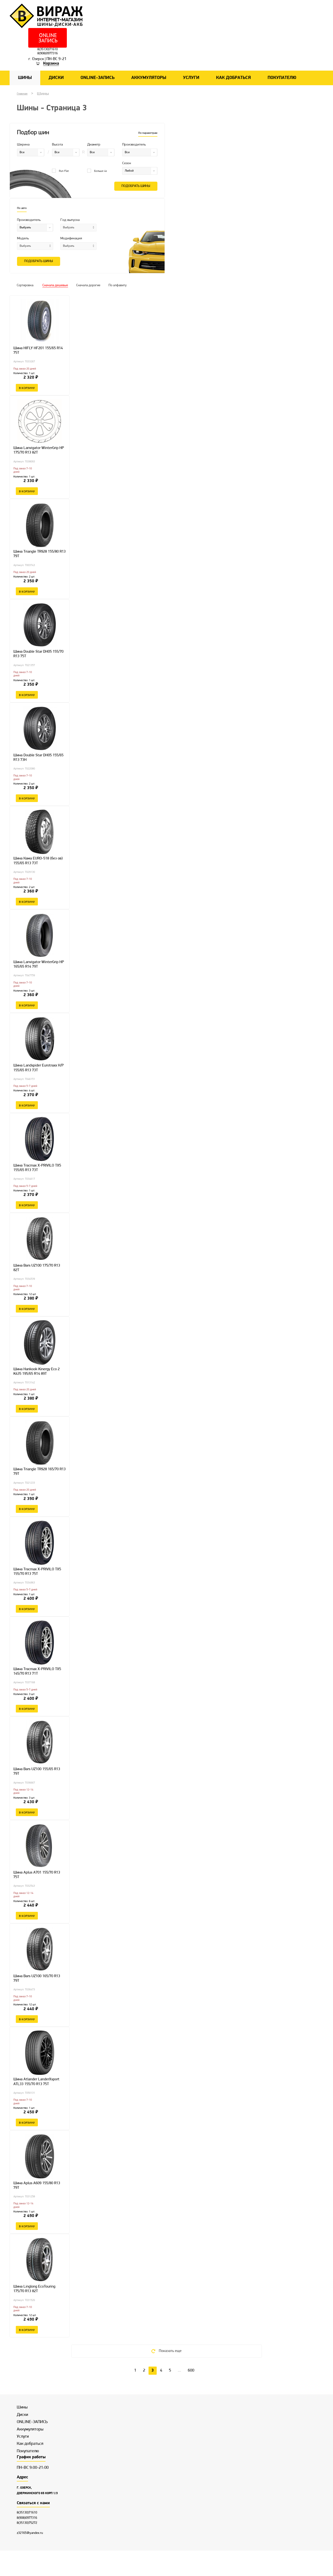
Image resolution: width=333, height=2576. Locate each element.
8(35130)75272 (30, 2546)
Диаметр (93, 157)
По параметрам (143, 145)
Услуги (191, 90)
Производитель (134, 157)
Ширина (23, 157)
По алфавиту (118, 297)
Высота (57, 157)
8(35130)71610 (48, 51)
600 (191, 2391)
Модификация (71, 251)
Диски (56, 90)
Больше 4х (97, 183)
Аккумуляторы (148, 90)
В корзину (26, 400)
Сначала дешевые (55, 297)
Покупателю (282, 90)
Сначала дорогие (88, 297)
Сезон (126, 175)
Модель (23, 251)
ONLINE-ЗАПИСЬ (97, 90)
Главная (24, 105)
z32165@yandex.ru (33, 2557)
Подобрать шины (135, 198)
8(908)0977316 (48, 59)
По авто (24, 220)
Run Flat (60, 183)
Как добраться (233, 90)
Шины (25, 90)
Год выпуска (70, 232)
